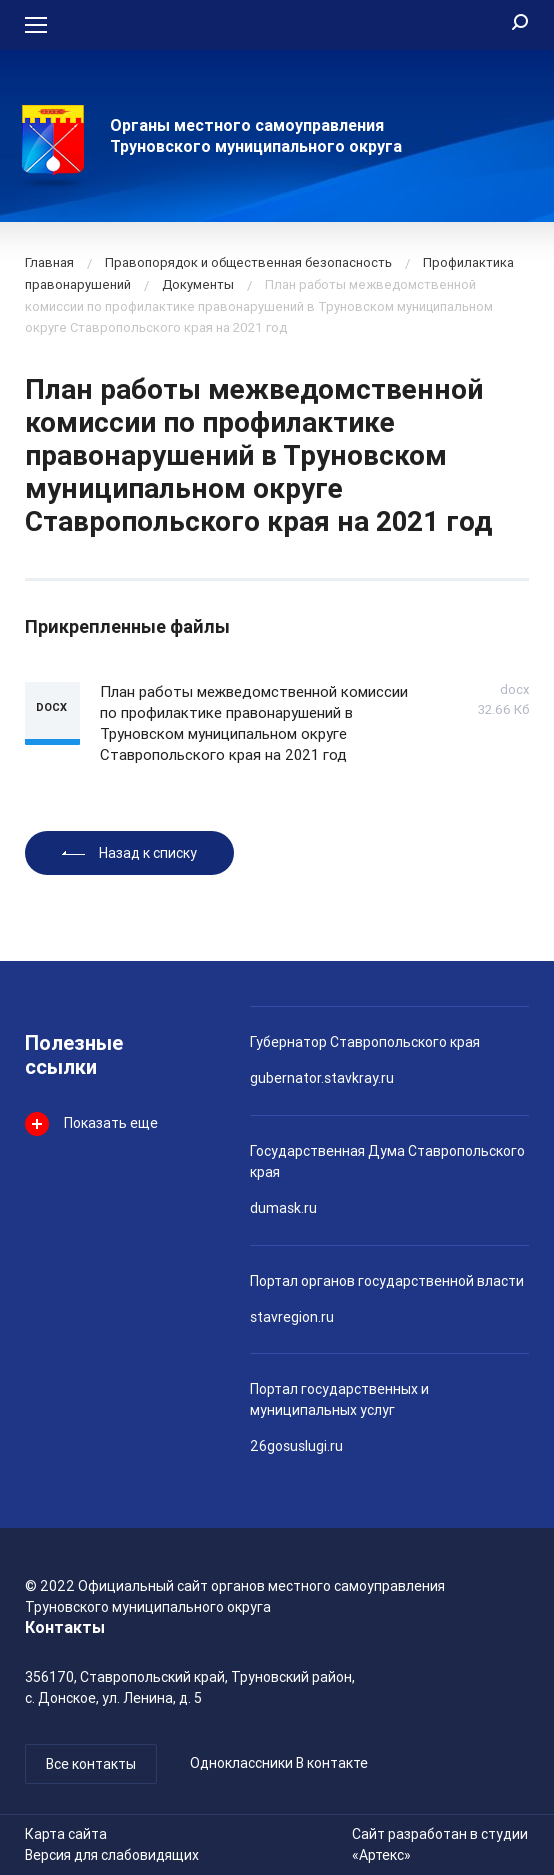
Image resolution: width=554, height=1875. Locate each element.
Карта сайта (66, 1834)
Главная (49, 262)
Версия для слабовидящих (112, 1855)
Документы (198, 284)
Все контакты (91, 1764)
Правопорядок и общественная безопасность (248, 262)
